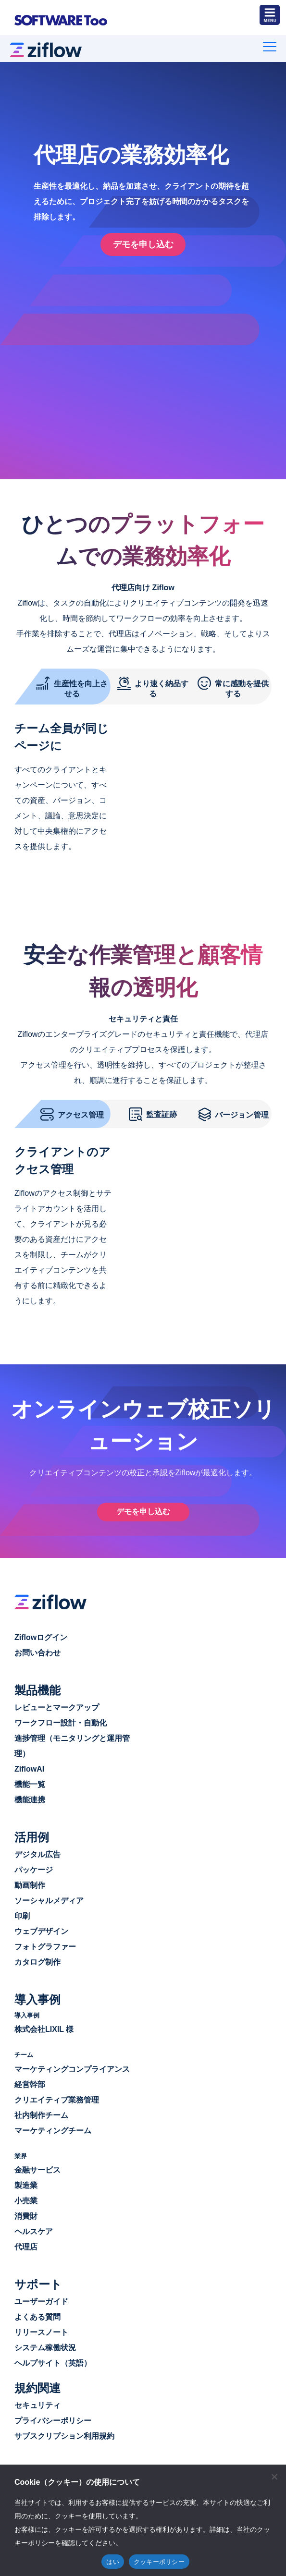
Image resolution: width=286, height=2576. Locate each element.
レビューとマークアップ (56, 1705)
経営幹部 (29, 2082)
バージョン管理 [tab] (233, 1110)
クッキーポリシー (159, 2561)
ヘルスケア (33, 2229)
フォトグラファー (45, 1944)
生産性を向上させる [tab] (72, 682)
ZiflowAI (29, 1766)
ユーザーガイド (41, 2299)
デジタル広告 (37, 1851)
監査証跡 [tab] (153, 1110)
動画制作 (29, 1882)
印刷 (22, 1913)
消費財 (25, 2214)
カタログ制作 (37, 1959)
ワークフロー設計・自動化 (60, 1720)
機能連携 (29, 1797)
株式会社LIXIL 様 (44, 2027)
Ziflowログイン (40, 1634)
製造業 (25, 2183)
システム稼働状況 (45, 2345)
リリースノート (41, 2330)
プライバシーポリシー (52, 2418)
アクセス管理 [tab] (72, 1110)
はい (112, 2561)
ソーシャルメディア (49, 1898)
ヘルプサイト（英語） (52, 2361)
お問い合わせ (37, 1650)
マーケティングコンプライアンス (72, 2067)
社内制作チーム (41, 2113)
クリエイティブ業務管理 (56, 2097)
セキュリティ (37, 2403)
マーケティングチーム (52, 2128)
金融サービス (37, 2167)
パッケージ (33, 1867)
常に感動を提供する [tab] (233, 682)
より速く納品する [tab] (152, 682)
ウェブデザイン (41, 1928)
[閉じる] (274, 2476)
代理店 (25, 2244)
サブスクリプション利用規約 (64, 2434)
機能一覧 (29, 1781)
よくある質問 (37, 2314)
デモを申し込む (143, 1509)
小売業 (25, 2198)
